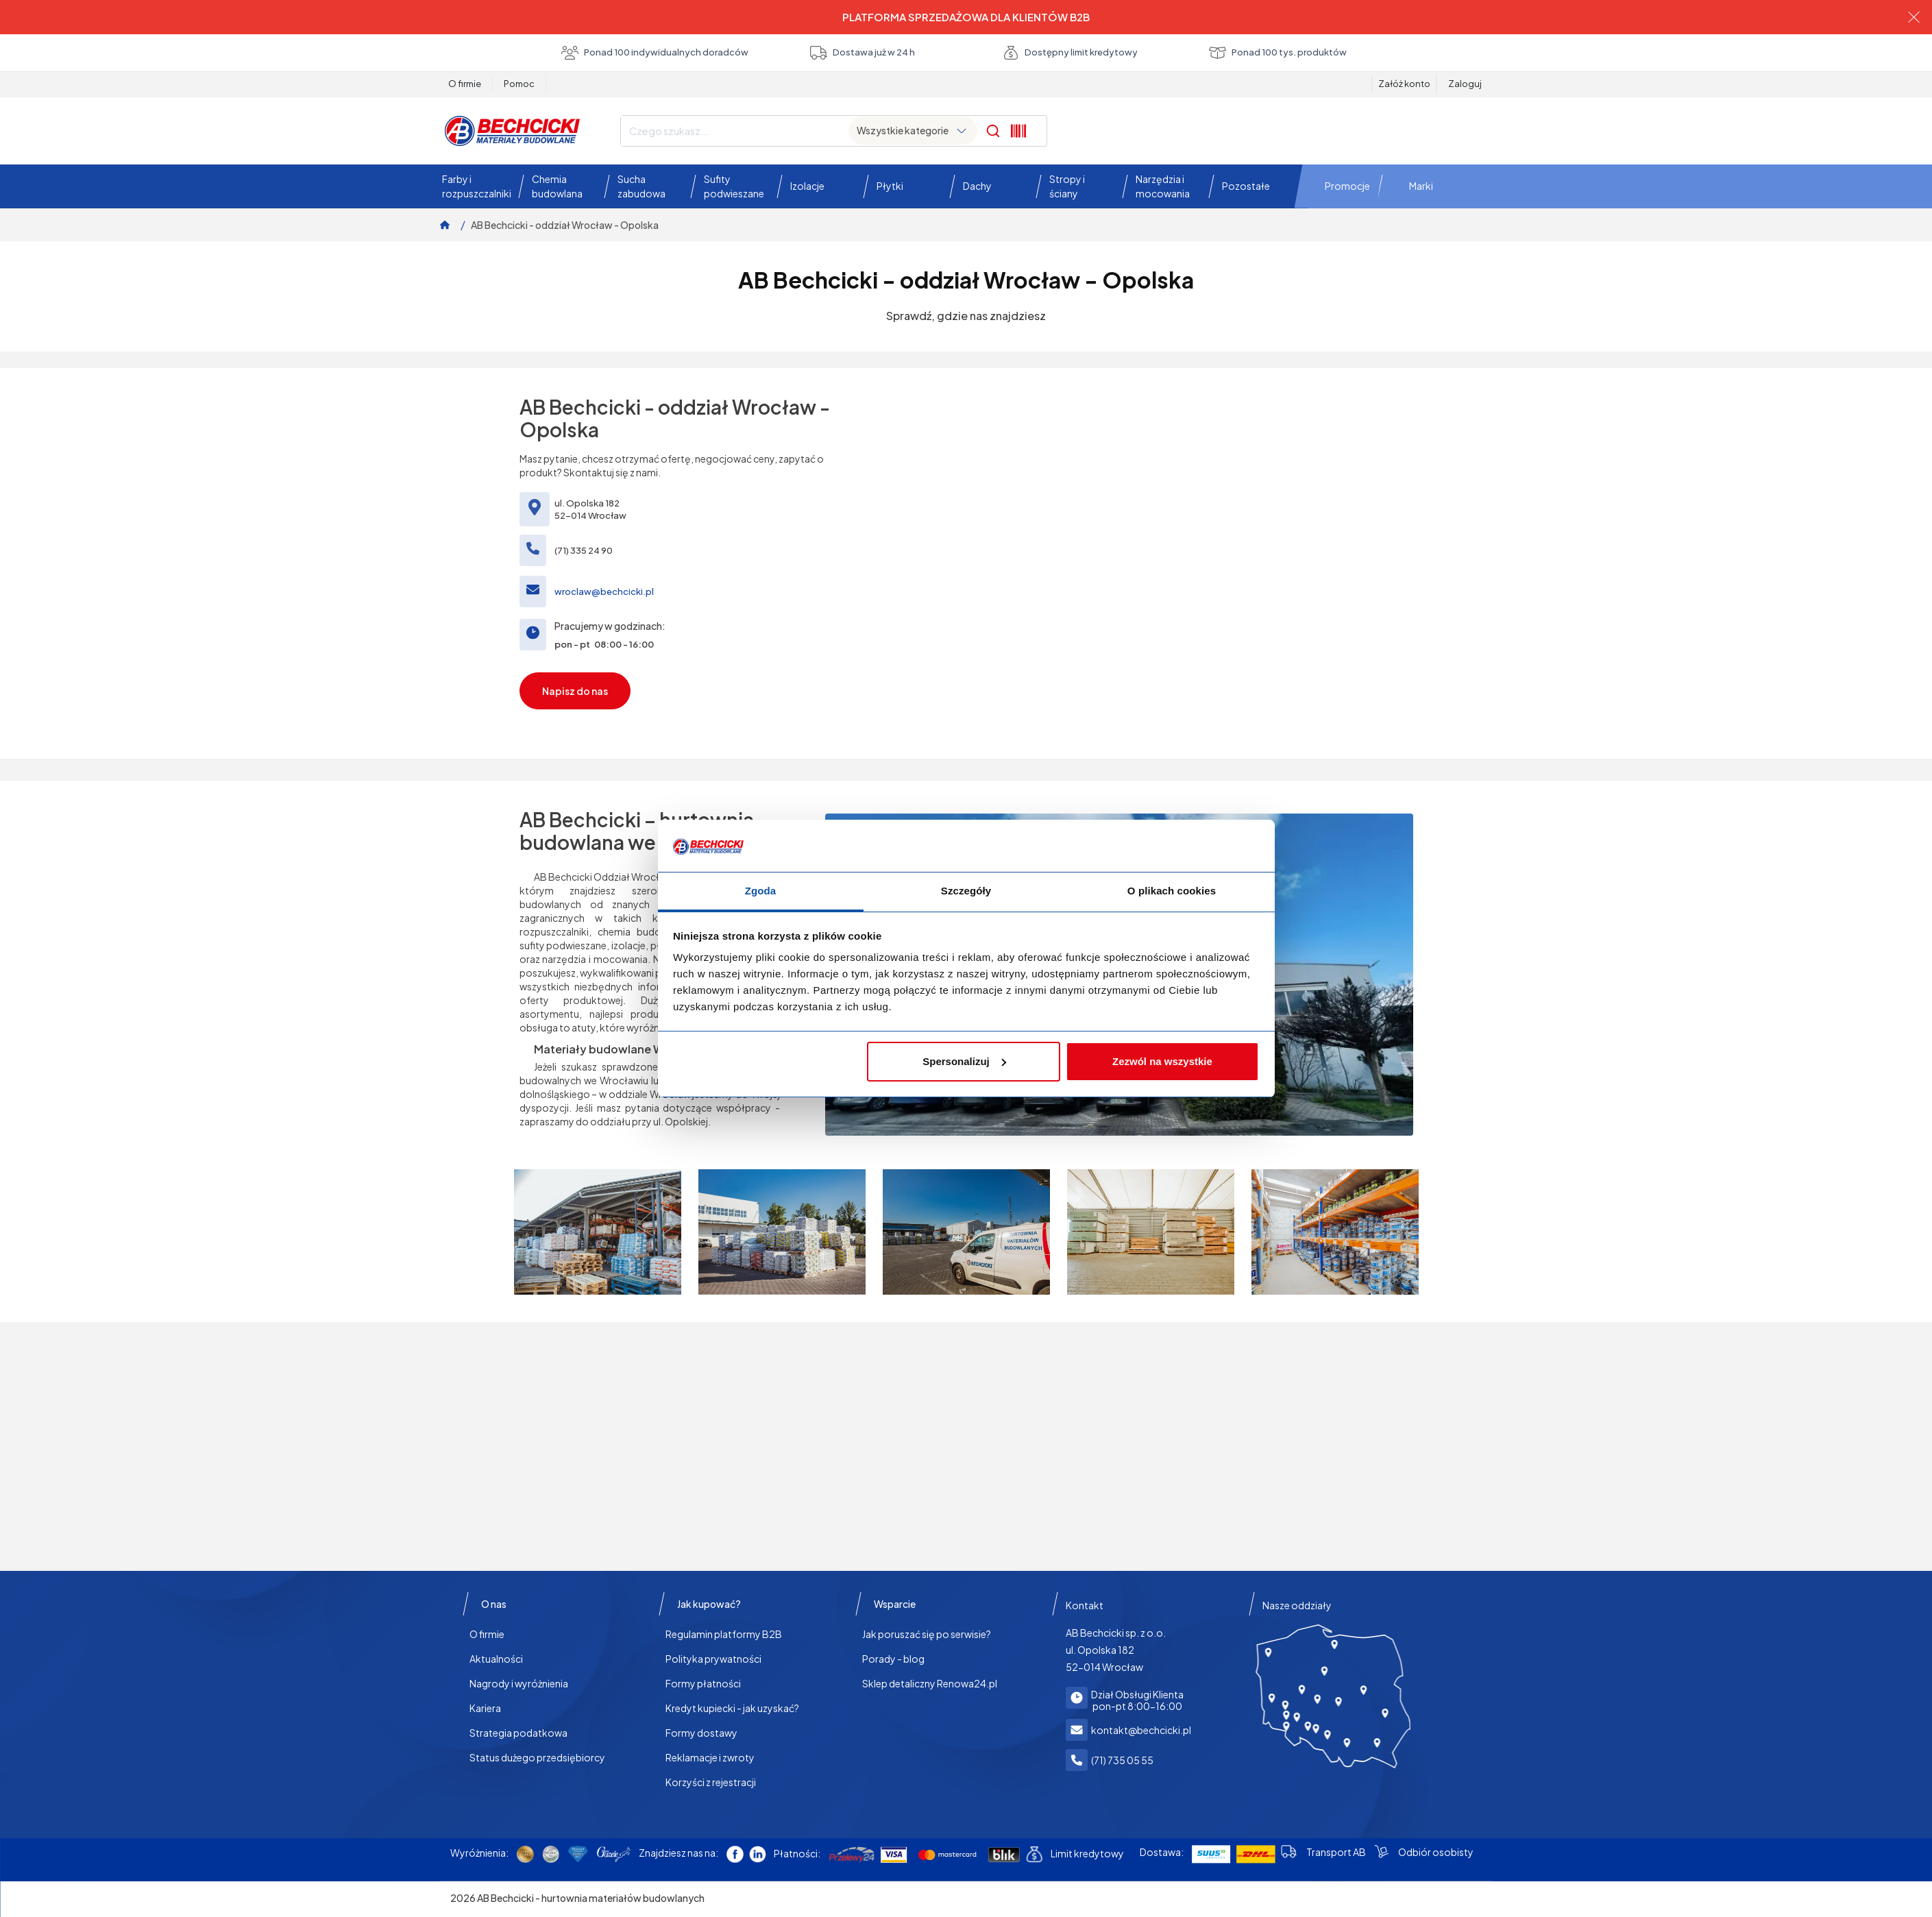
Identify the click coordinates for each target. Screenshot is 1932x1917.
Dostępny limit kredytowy (1070, 53)
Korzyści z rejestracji (710, 1782)
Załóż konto (1404, 83)
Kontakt (1084, 1605)
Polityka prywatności (713, 1658)
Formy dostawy (701, 1732)
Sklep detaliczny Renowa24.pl (929, 1683)
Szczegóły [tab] (966, 890)
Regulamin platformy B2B (723, 1634)
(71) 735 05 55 (1122, 1760)
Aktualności (496, 1658)
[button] (473, 186)
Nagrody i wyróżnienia (518, 1683)
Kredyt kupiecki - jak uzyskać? (732, 1708)
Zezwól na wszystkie (1162, 1061)
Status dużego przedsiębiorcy (537, 1757)
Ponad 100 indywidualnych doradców (654, 53)
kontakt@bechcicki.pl (1141, 1730)
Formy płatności (703, 1683)
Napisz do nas (575, 691)
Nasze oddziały (1297, 1605)
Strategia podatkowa (518, 1732)
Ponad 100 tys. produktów (1278, 53)
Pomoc (519, 83)
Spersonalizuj (964, 1061)
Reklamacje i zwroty (710, 1757)
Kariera (485, 1708)
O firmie (464, 83)
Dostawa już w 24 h (862, 53)
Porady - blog (893, 1658)
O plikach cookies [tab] (1171, 890)
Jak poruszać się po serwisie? (926, 1634)
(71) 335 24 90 (583, 550)
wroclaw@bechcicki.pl (604, 591)
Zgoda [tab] (761, 890)
